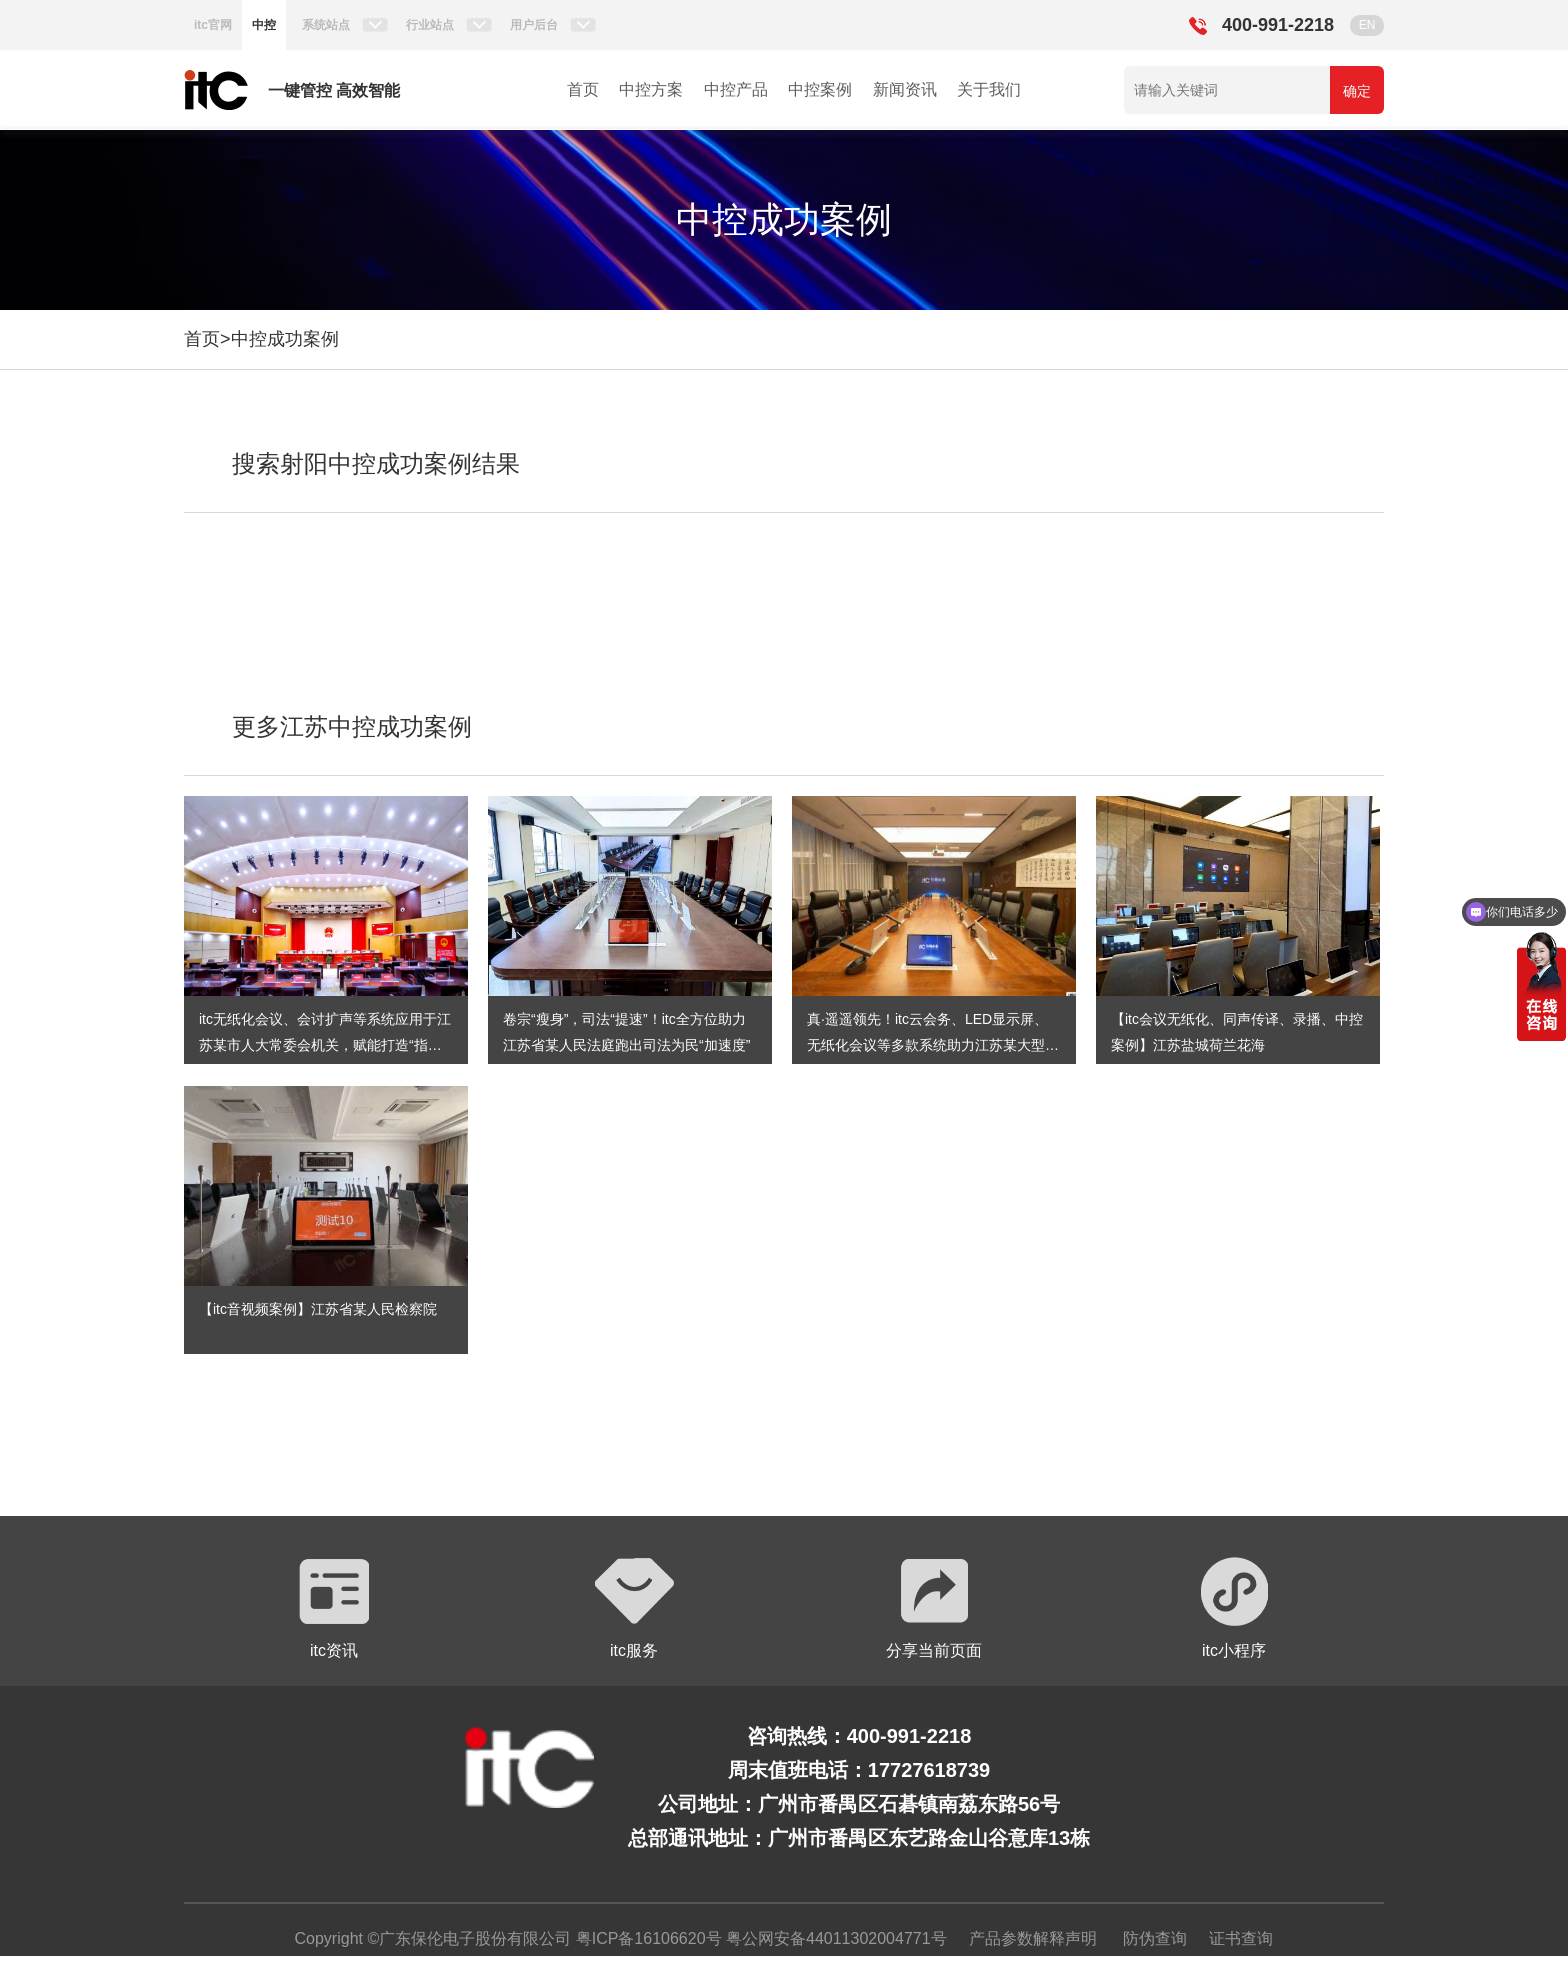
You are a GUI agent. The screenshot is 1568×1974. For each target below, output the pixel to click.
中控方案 (651, 89)
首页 (583, 89)
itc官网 (213, 25)
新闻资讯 (905, 89)
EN (1367, 25)
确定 (1357, 91)
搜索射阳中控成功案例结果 (376, 463)
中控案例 (820, 89)
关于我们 (989, 89)
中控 (264, 25)
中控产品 (736, 89)
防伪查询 (1155, 1938)
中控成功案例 (285, 339)
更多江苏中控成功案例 (352, 726)
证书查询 (1241, 1938)
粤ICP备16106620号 (646, 1938)
